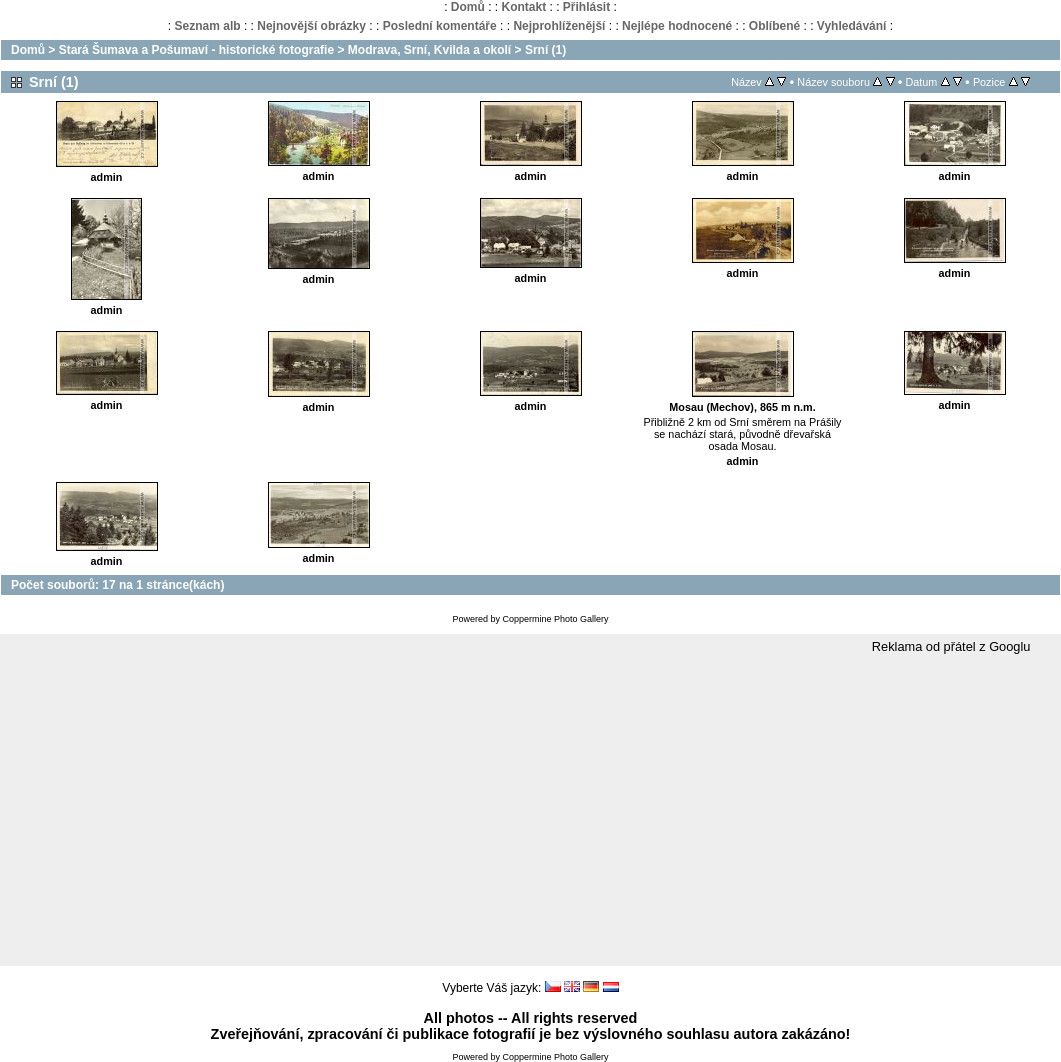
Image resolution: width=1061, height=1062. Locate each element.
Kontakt (523, 7)
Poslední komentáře (440, 26)
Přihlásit (586, 7)
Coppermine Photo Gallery (555, 619)
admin (107, 177)
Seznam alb (208, 26)
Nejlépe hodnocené (677, 26)
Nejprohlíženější (559, 26)
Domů (468, 7)
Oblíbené (774, 26)
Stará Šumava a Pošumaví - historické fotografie (196, 50)
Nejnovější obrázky (311, 26)
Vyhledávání (852, 26)
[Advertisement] (530, 811)
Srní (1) (545, 50)
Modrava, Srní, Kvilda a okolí (429, 50)
